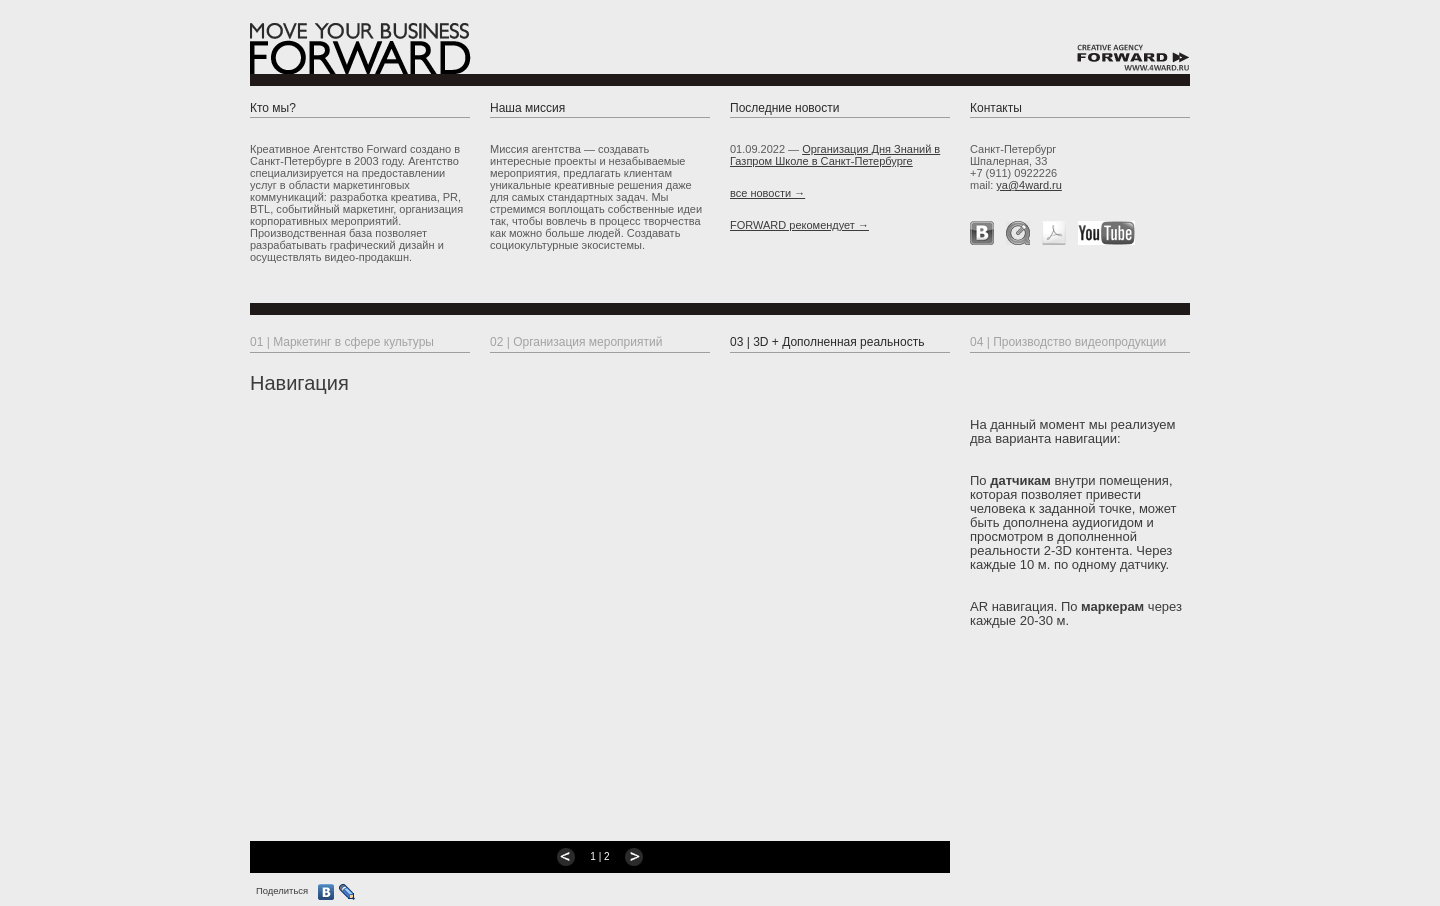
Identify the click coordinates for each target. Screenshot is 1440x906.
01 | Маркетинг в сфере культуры (342, 342)
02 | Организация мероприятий (576, 342)
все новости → (767, 193)
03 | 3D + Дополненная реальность (827, 342)
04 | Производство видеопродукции (1068, 342)
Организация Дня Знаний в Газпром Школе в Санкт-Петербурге (835, 155)
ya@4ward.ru (1029, 185)
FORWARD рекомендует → (799, 225)
